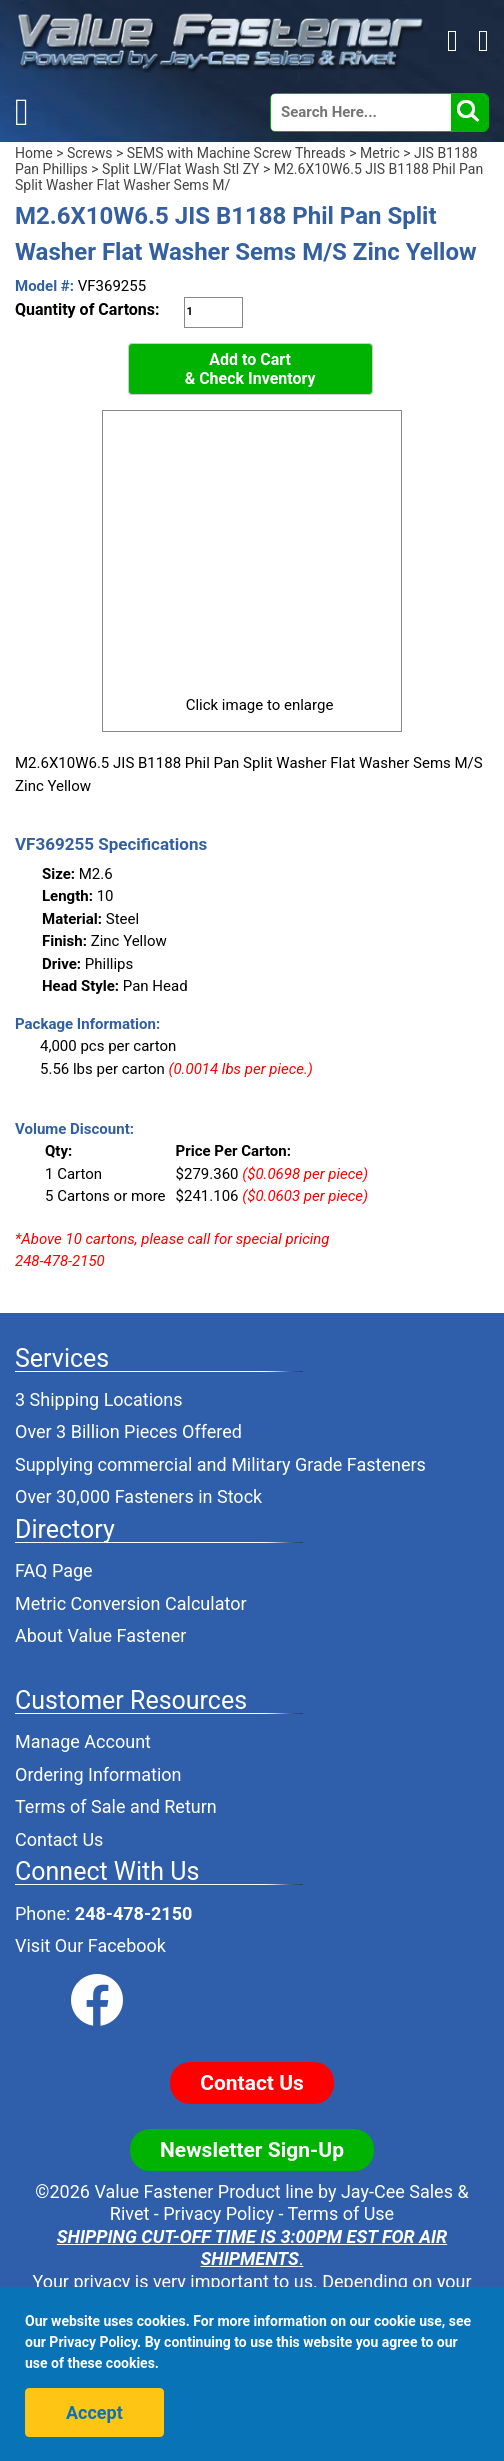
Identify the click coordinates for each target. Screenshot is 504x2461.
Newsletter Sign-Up (252, 2150)
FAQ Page (54, 1570)
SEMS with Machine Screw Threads (236, 153)
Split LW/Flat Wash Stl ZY (180, 169)
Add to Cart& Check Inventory (250, 369)
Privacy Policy (218, 2213)
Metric (380, 153)
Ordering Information (98, 1774)
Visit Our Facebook (90, 1945)
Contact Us (59, 1839)
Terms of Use (341, 2213)
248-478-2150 (133, 1913)
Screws (89, 153)
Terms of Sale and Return (116, 1806)
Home (34, 153)
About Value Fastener (100, 1635)
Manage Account (83, 1741)
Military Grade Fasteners (328, 1464)
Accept (94, 2412)
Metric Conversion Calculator (131, 1603)
